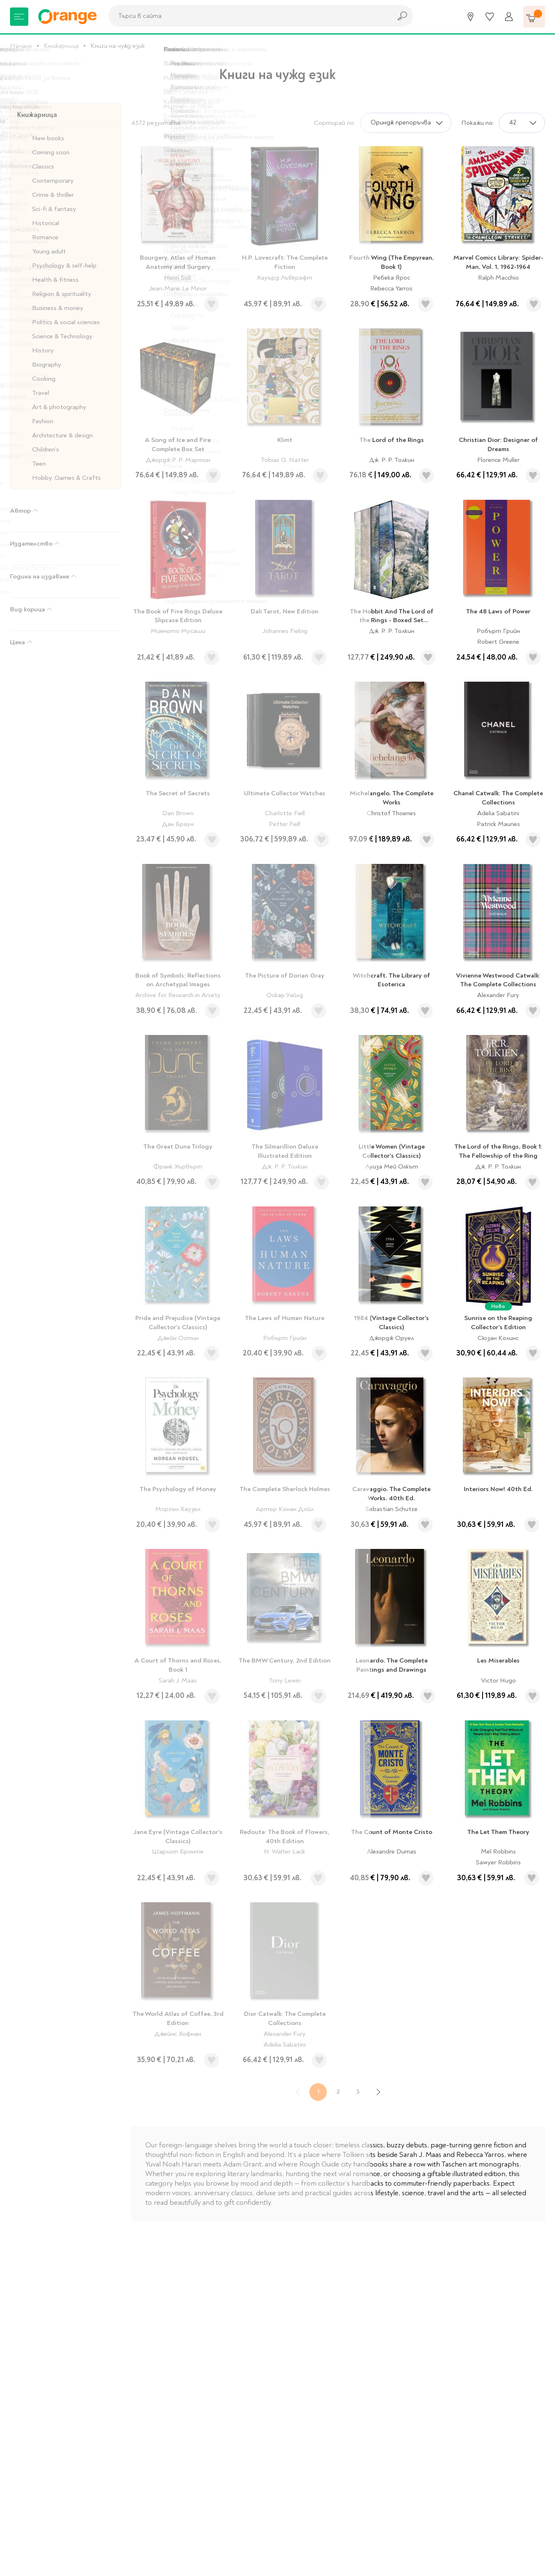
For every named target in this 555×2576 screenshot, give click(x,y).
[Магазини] (470, 16)
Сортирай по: (334, 123)
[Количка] (534, 16)
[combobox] (247, 16)
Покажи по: (477, 123)
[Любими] (489, 16)
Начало (21, 46)
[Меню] (19, 16)
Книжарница (61, 46)
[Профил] (508, 16)
